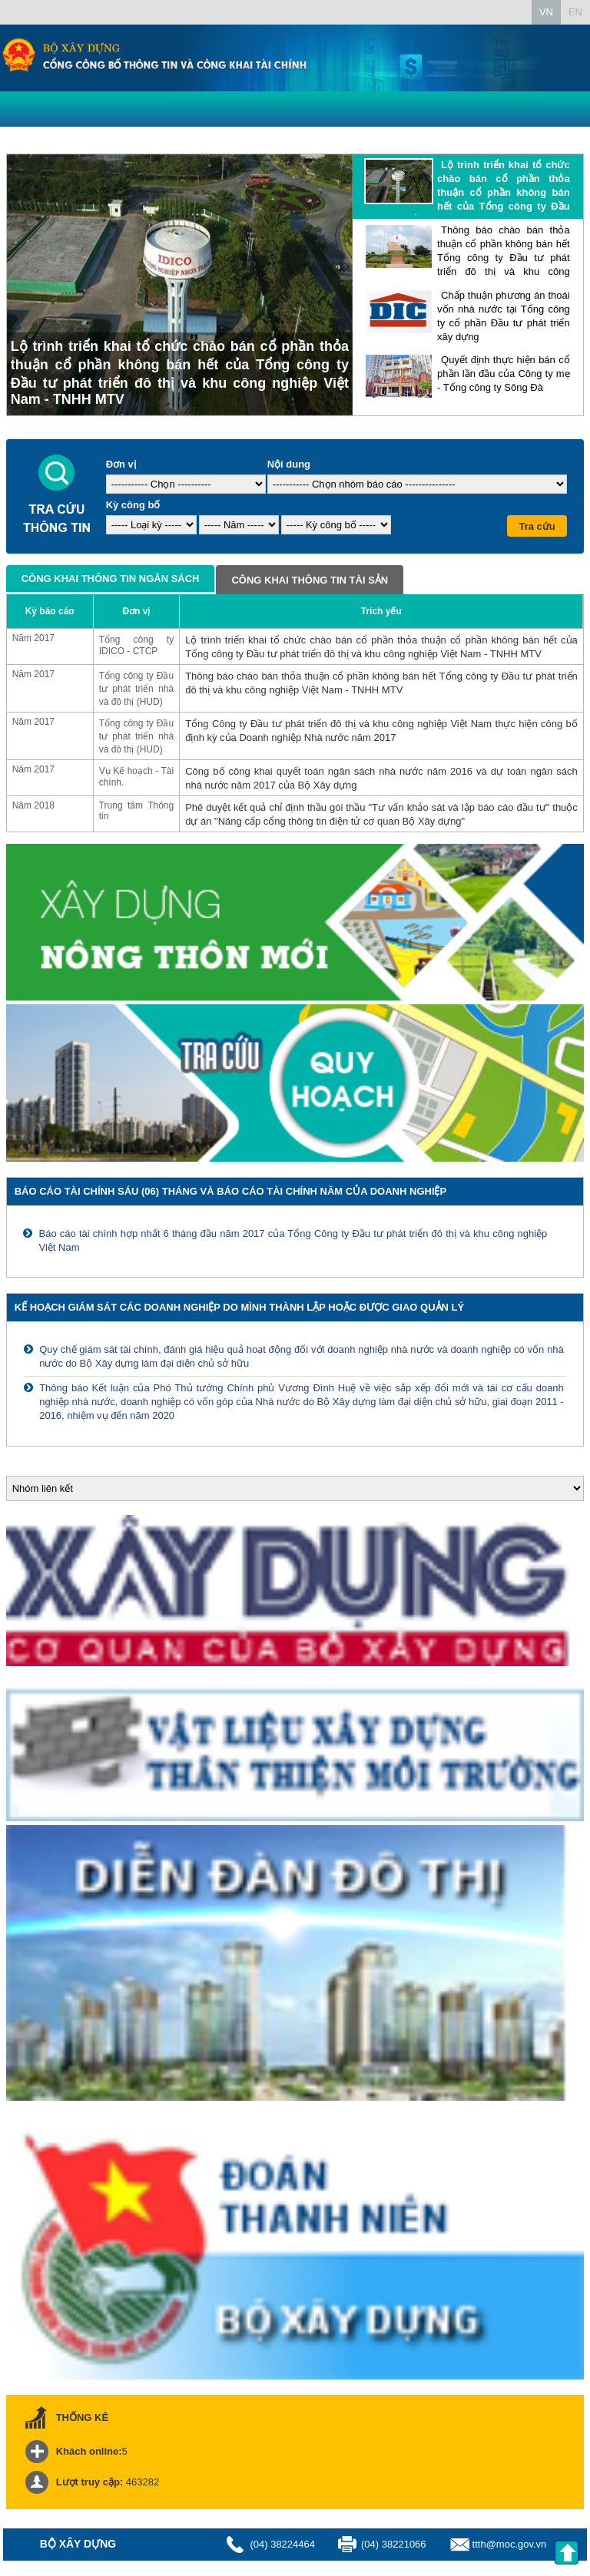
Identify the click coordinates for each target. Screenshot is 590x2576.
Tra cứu (537, 526)
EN (575, 12)
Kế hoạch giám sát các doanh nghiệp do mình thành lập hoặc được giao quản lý (240, 1307)
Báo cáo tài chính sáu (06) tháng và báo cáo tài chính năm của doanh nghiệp (231, 1191)
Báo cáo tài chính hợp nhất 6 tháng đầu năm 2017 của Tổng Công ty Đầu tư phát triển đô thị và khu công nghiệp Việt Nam (292, 1240)
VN (546, 12)
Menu (15, 106)
